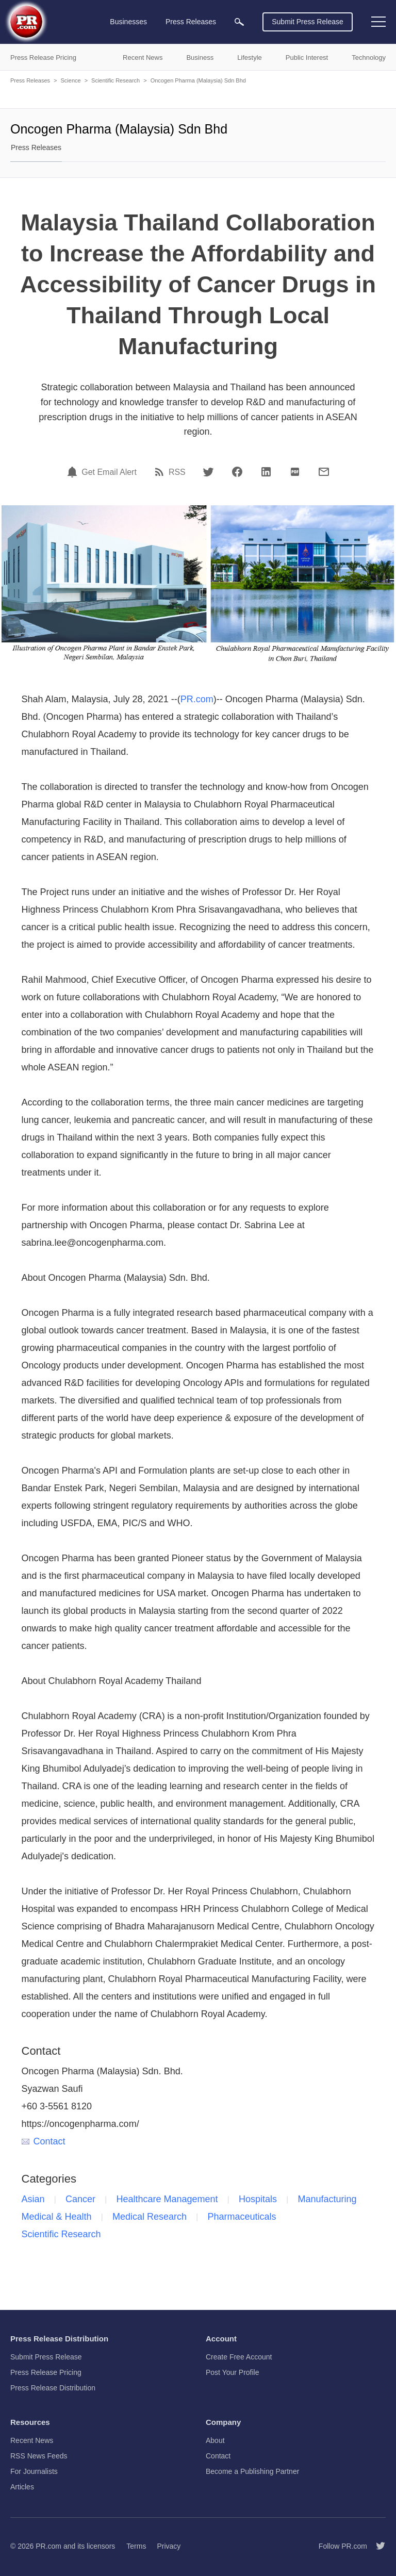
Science (70, 80)
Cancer (80, 2199)
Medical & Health (57, 2216)
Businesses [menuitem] (128, 22)
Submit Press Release (307, 22)
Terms (136, 2546)
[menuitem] (239, 22)
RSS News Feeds (38, 2456)
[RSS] (161, 472)
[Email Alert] (73, 472)
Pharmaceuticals (242, 2216)
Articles (22, 2487)
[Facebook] (237, 472)
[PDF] (295, 472)
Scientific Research (115, 80)
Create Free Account (239, 2357)
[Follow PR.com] (376, 2546)
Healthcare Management (167, 2199)
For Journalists (34, 2471)
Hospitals (258, 2199)
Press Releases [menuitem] (191, 22)
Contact (43, 2141)
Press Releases (30, 80)
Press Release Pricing (45, 2372)
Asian (33, 2199)
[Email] (324, 472)
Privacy (168, 2546)
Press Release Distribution (52, 2388)
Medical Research (149, 2216)
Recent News (31, 2440)
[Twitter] (208, 472)
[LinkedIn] (266, 472)
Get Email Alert (109, 472)
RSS (177, 472)
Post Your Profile (232, 2372)
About (215, 2440)
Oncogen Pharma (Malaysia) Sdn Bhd (198, 80)
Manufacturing (327, 2199)
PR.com (196, 699)
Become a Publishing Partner (252, 2471)
